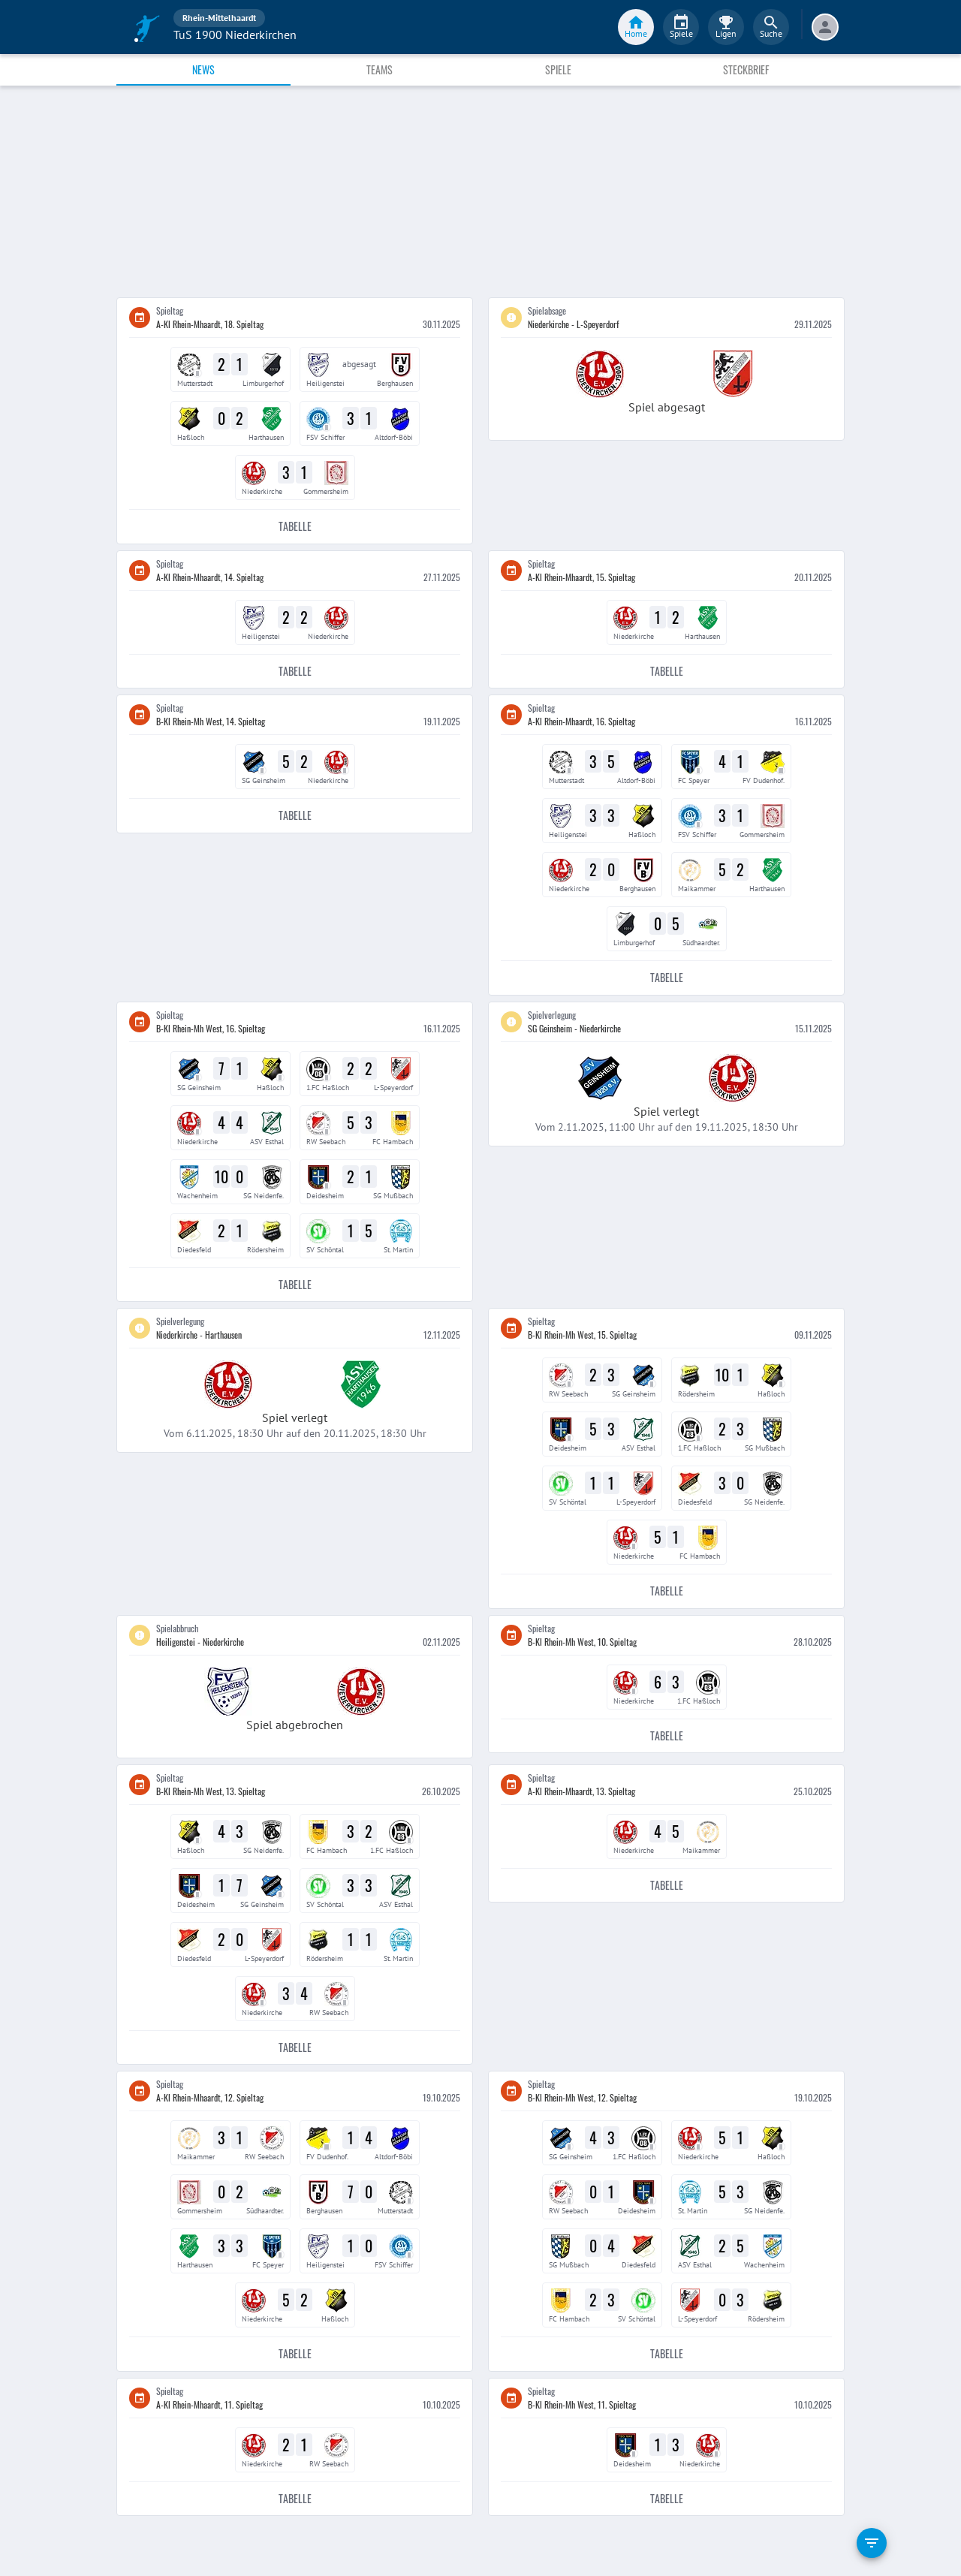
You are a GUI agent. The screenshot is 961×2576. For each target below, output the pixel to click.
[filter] (872, 2543)
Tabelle (294, 527)
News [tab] (203, 69)
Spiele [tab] (558, 69)
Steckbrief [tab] (746, 69)
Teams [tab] (379, 69)
